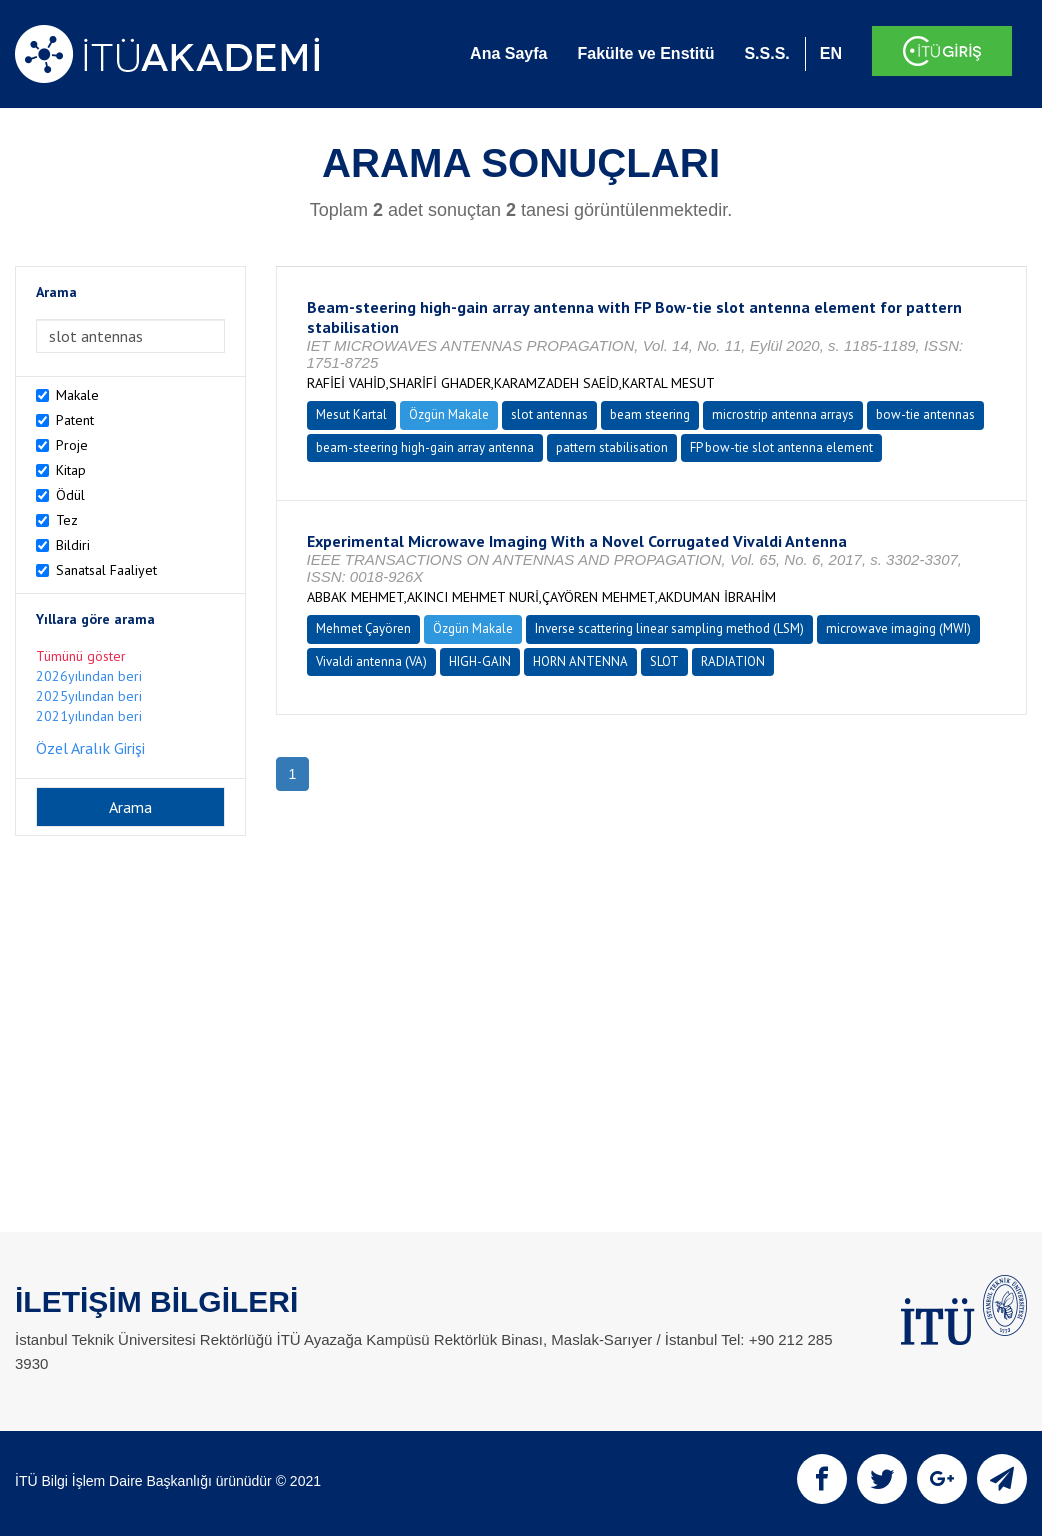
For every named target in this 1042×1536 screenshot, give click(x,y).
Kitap (71, 470)
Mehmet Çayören (363, 628)
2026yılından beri (89, 676)
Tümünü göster (81, 656)
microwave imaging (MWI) (898, 628)
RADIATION (733, 661)
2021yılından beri (89, 716)
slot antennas (549, 414)
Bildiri (73, 545)
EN (831, 53)
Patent (75, 420)
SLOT (664, 661)
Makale (77, 395)
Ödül (70, 495)
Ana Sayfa (508, 53)
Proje (72, 445)
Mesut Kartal (351, 414)
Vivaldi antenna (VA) (371, 661)
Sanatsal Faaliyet (106, 570)
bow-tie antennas (925, 414)
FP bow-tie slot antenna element (781, 447)
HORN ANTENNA (580, 661)
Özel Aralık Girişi (90, 748)
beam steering (650, 414)
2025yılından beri (89, 696)
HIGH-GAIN (480, 661)
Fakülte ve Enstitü (645, 53)
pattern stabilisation (612, 447)
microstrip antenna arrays (783, 414)
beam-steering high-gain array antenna (425, 447)
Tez (67, 520)
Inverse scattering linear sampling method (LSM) (669, 628)
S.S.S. (766, 53)
